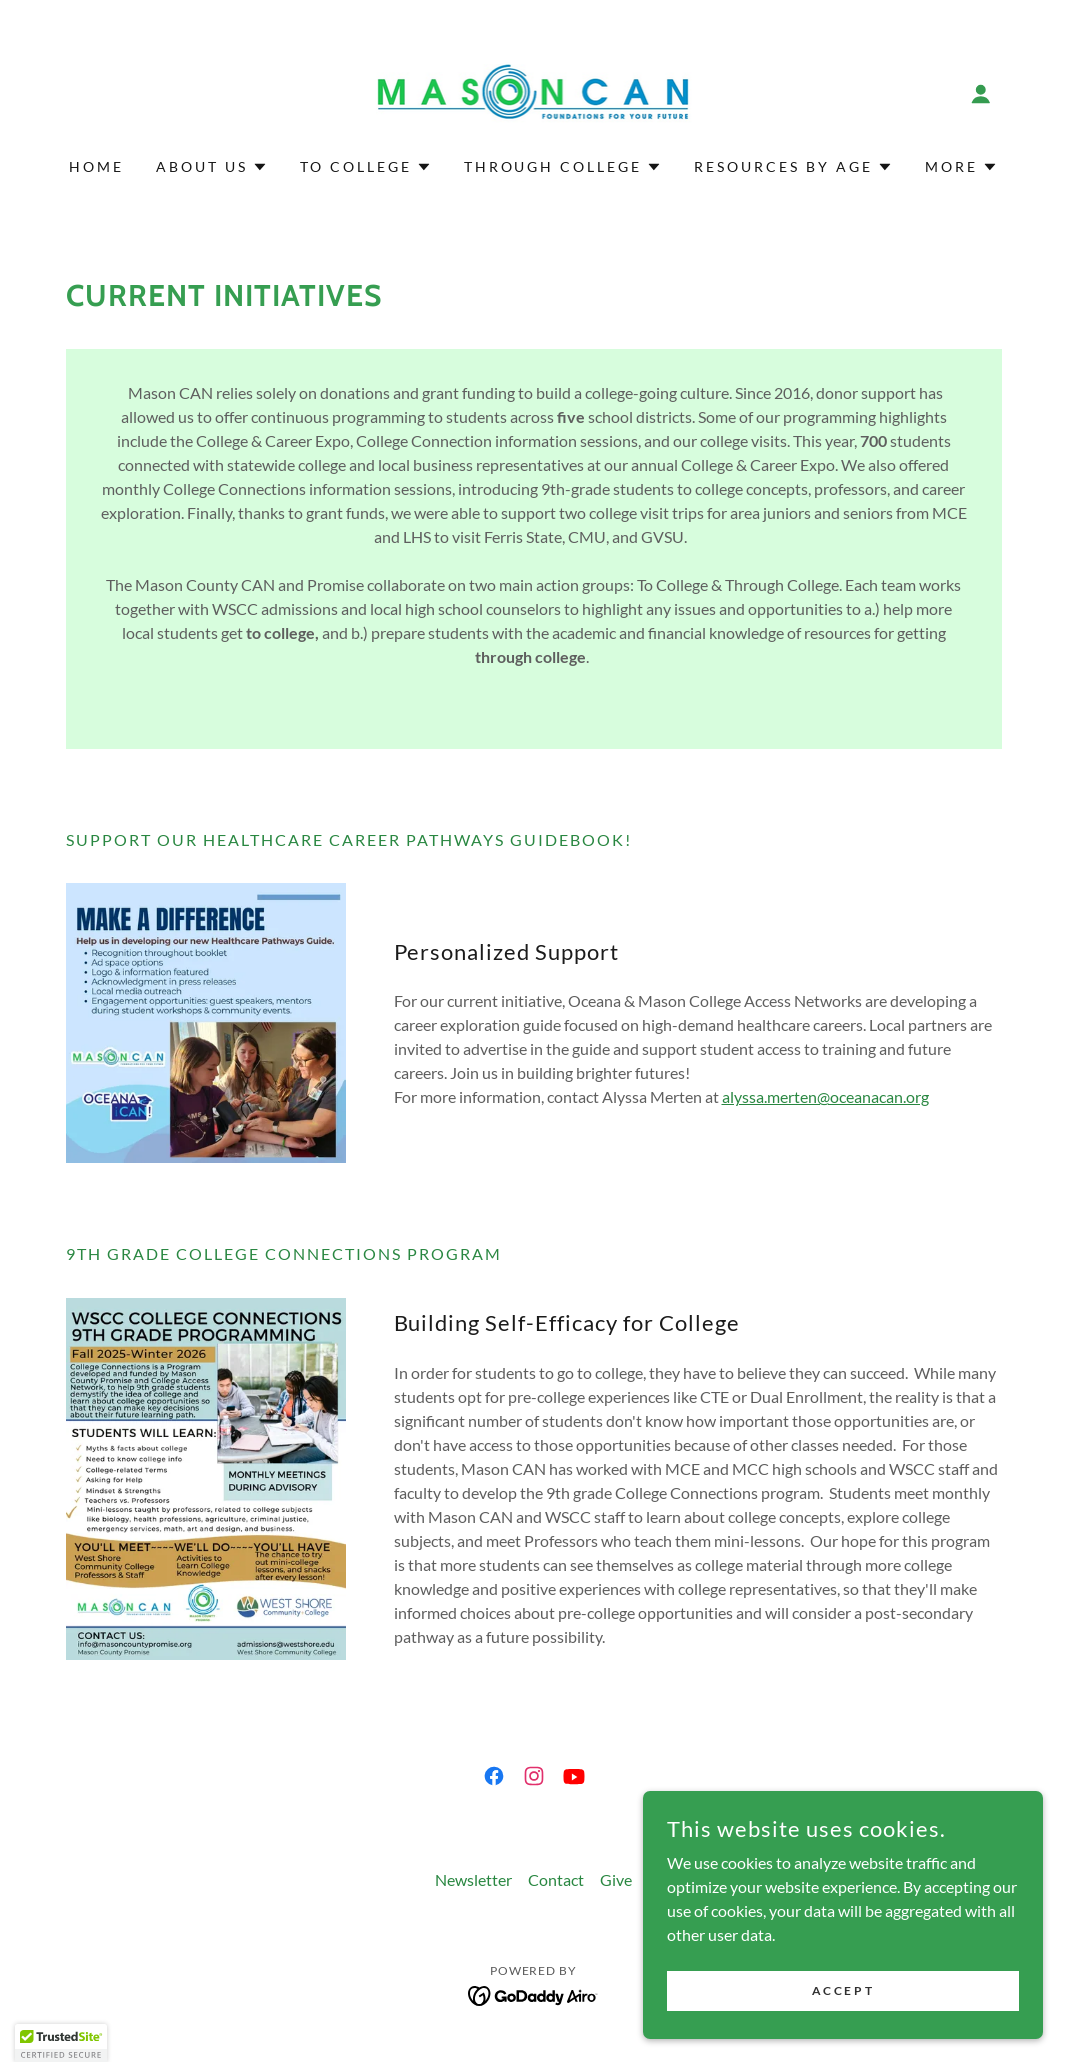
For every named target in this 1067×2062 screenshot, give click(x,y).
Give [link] (616, 1879)
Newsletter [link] (473, 1879)
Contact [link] (556, 1879)
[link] (534, 91)
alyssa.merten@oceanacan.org (825, 1096)
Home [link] (96, 166)
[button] (981, 94)
